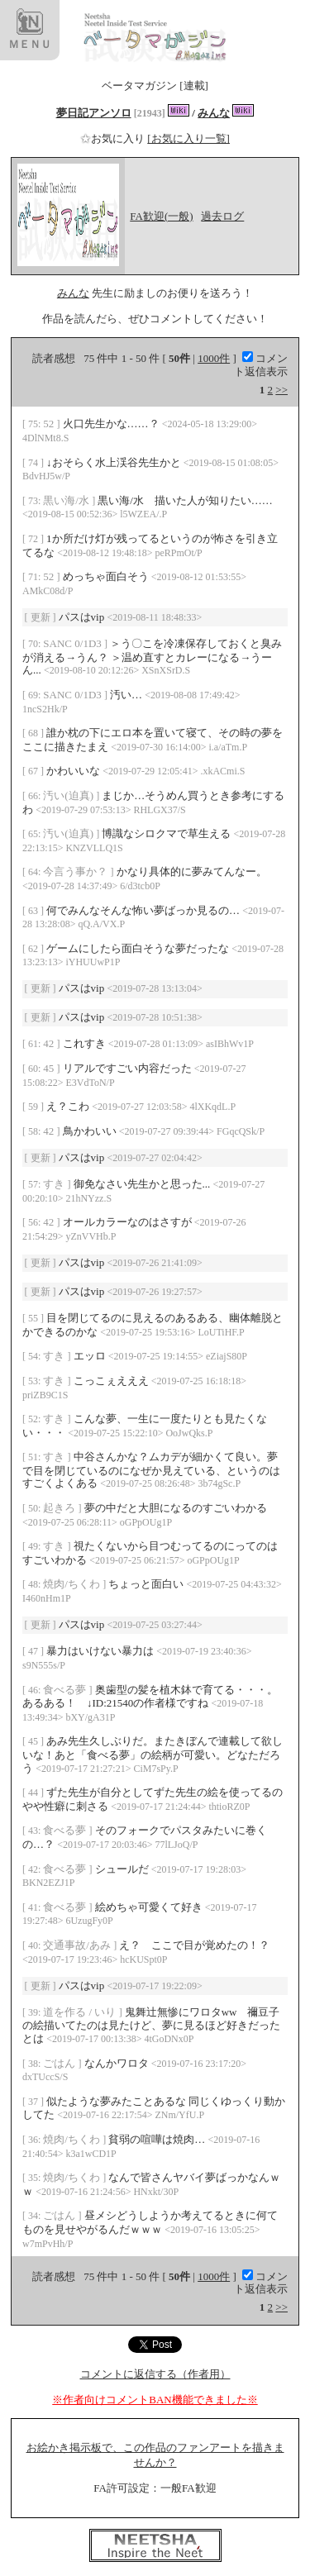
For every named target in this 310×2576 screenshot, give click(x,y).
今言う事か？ (76, 871)
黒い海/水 (67, 500)
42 (49, 1043)
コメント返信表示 (261, 365)
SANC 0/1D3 (73, 643)
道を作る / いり (80, 2012)
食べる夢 (65, 1689)
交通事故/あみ (78, 1945)
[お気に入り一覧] (188, 138)
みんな (214, 113)
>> (281, 389)
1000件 (214, 358)
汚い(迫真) (69, 795)
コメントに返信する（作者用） (155, 2374)
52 (49, 423)
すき (55, 1184)
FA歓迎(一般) (161, 216)
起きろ (60, 1508)
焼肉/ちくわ (73, 1584)
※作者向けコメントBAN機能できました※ (154, 2399)
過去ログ (222, 216)
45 (49, 1068)
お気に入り (113, 138)
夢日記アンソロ (93, 113)
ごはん (60, 2063)
